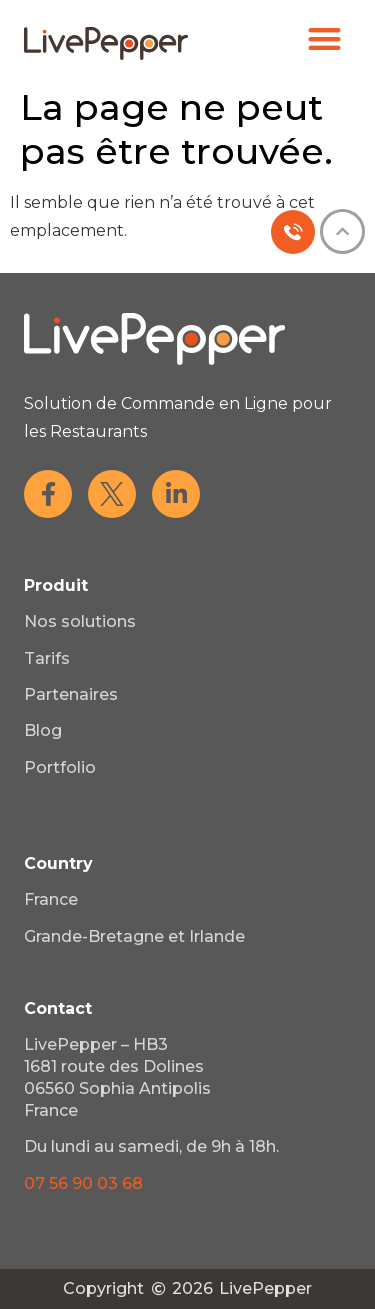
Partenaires (71, 694)
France (51, 899)
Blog (43, 730)
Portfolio (60, 767)
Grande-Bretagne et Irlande (134, 936)
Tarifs (47, 658)
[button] (325, 38)
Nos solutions (80, 621)
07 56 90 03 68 (83, 1183)
